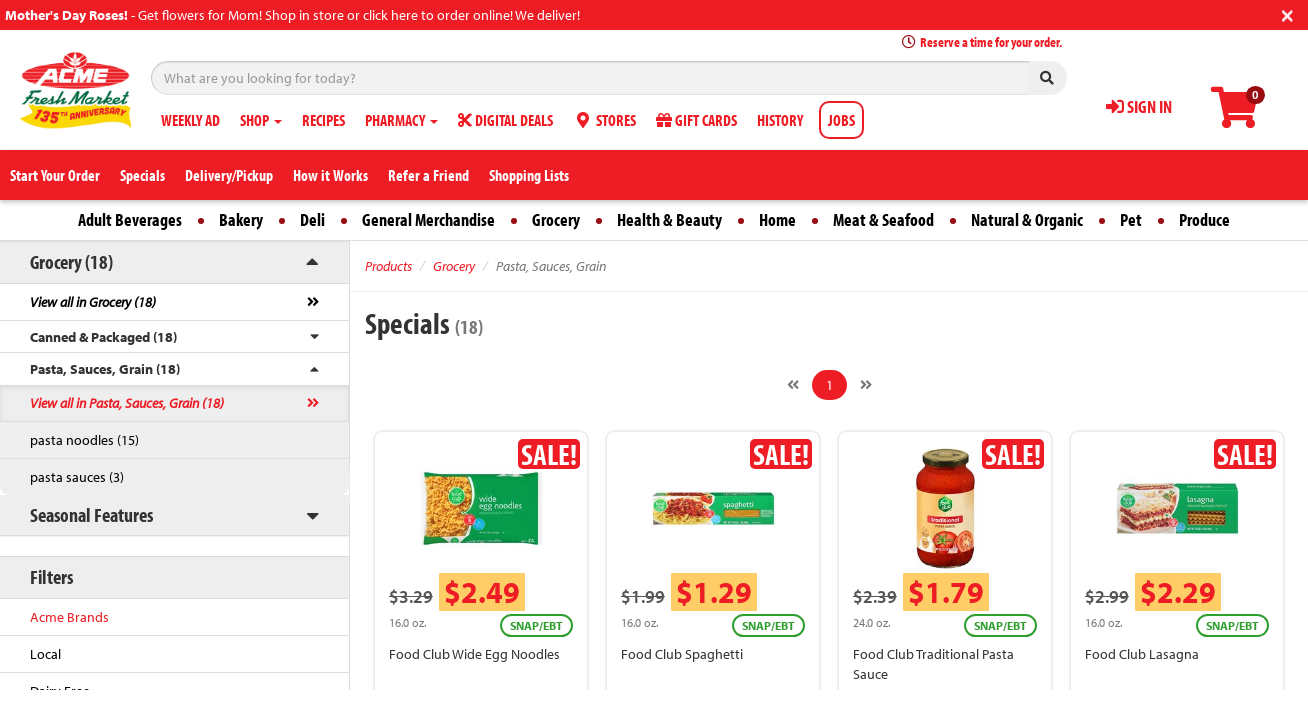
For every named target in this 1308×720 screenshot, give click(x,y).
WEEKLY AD (190, 120)
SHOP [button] (261, 120)
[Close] (1287, 13)
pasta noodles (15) (84, 440)
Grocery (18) (71, 261)
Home (777, 219)
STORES (604, 120)
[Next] (866, 385)
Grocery (556, 219)
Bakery (241, 219)
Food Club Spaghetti (682, 654)
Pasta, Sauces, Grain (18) (105, 369)
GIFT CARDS (696, 120)
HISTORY (780, 120)
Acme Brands (69, 617)
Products (388, 266)
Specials (142, 175)
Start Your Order (55, 175)
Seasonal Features (91, 514)
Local (45, 654)
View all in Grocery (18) (93, 302)
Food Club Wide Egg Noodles (474, 654)
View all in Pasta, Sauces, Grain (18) (127, 403)
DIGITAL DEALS (505, 120)
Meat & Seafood (883, 219)
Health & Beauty (669, 219)
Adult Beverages (130, 219)
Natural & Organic (1027, 219)
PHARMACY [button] (401, 120)
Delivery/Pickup (229, 175)
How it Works (330, 175)
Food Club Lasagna (1142, 654)
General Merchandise (428, 219)
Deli (312, 219)
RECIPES (323, 120)
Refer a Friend (428, 175)
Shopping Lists (529, 175)
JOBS (841, 120)
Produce (1204, 219)
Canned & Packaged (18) (103, 337)
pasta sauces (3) (77, 477)
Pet (1131, 219)
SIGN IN (1139, 106)
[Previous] (793, 385)
